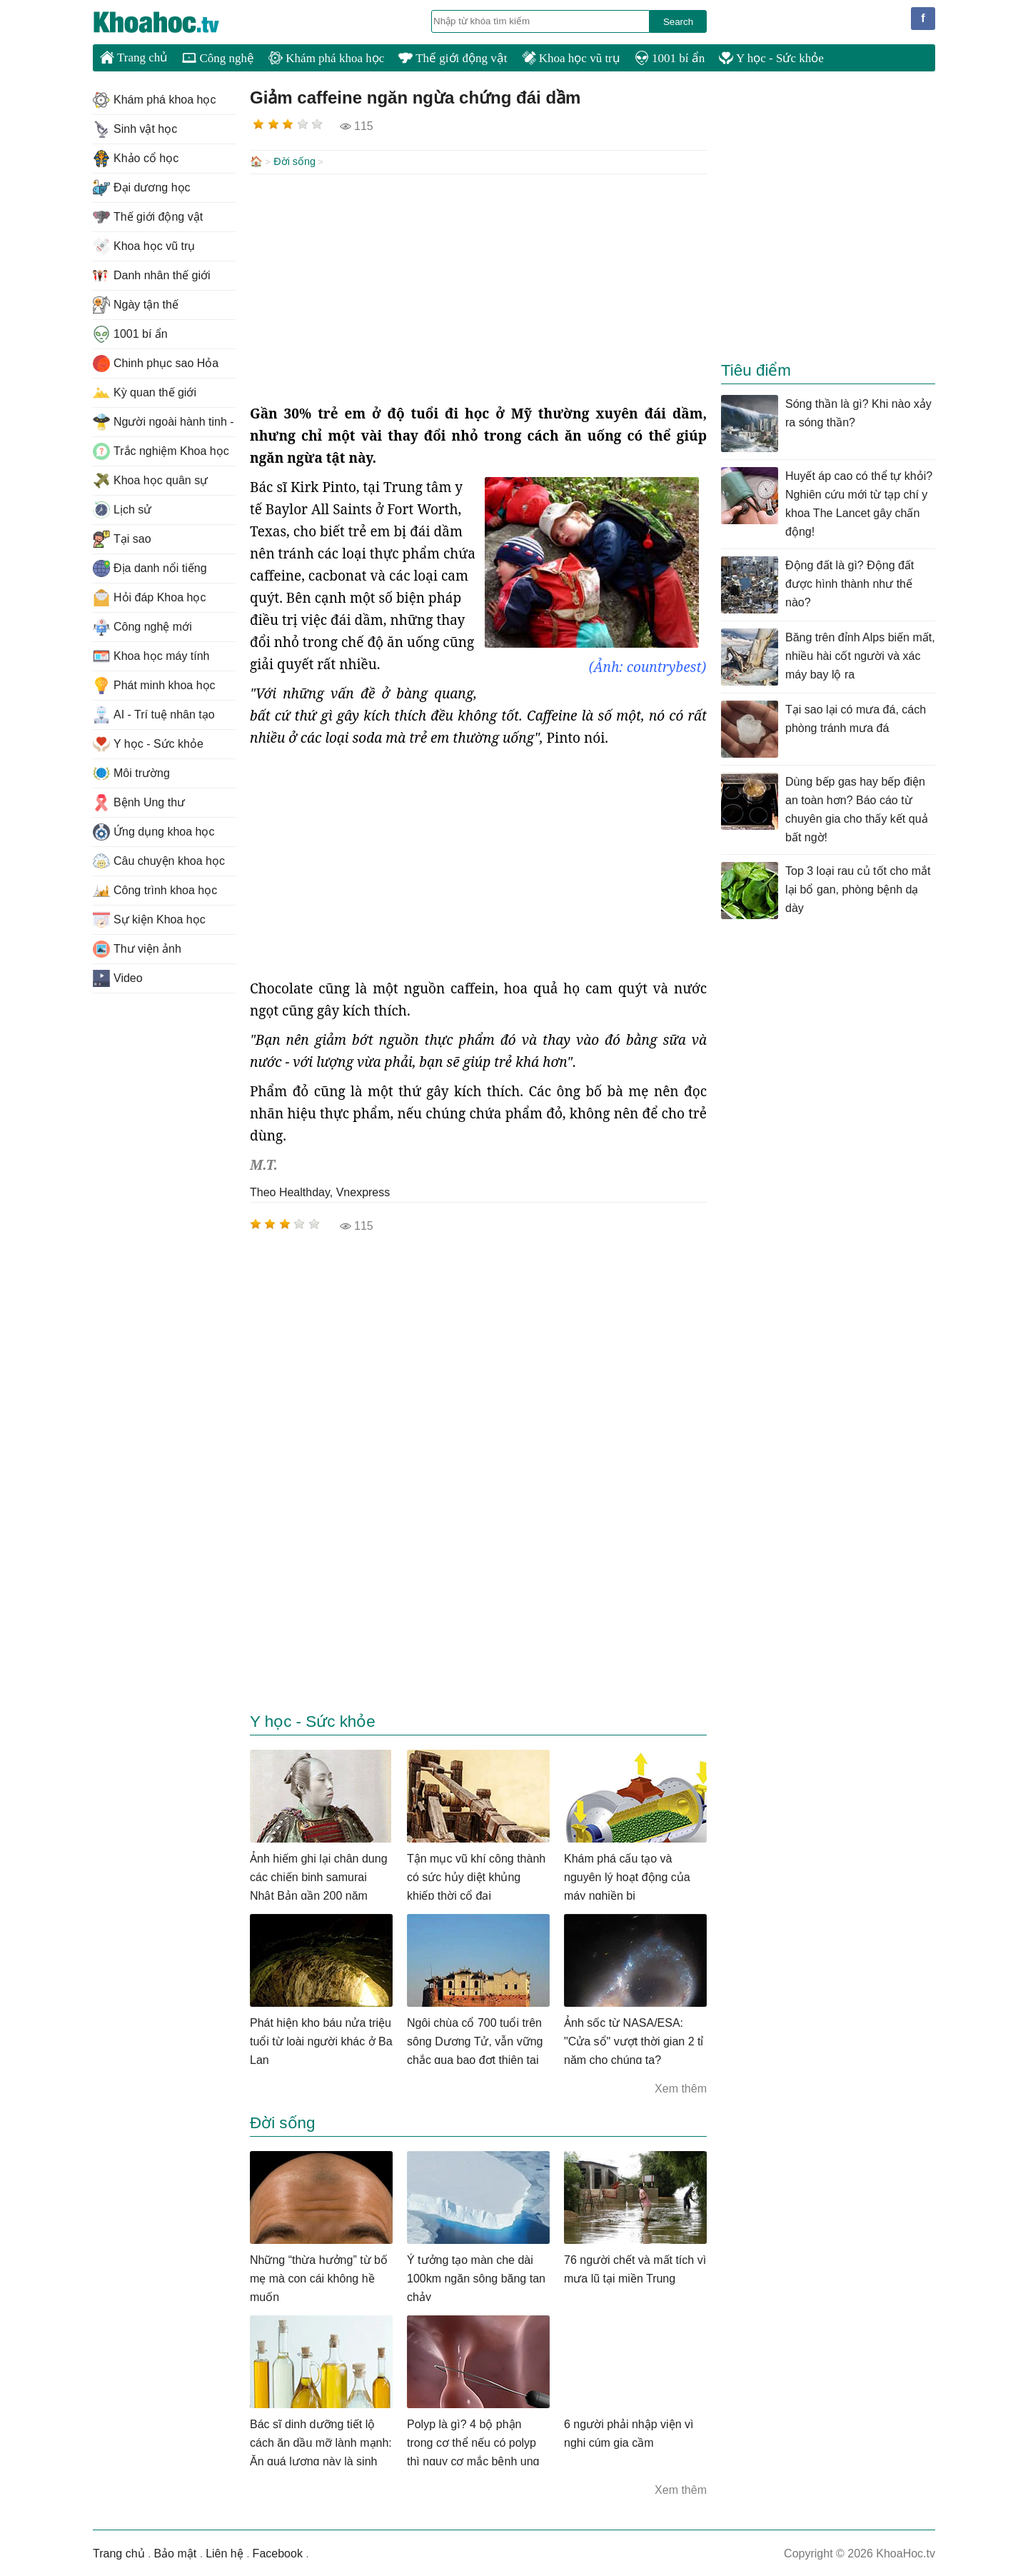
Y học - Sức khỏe (771, 58)
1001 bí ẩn (670, 58)
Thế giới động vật (452, 58)
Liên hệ (224, 2552)
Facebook (278, 2552)
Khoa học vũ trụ (571, 58)
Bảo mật (174, 2552)
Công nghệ (218, 58)
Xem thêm (681, 2087)
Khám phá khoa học (326, 58)
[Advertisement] (478, 287)
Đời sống (294, 161)
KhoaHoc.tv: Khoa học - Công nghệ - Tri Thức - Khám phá (171, 22)
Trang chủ (134, 57)
